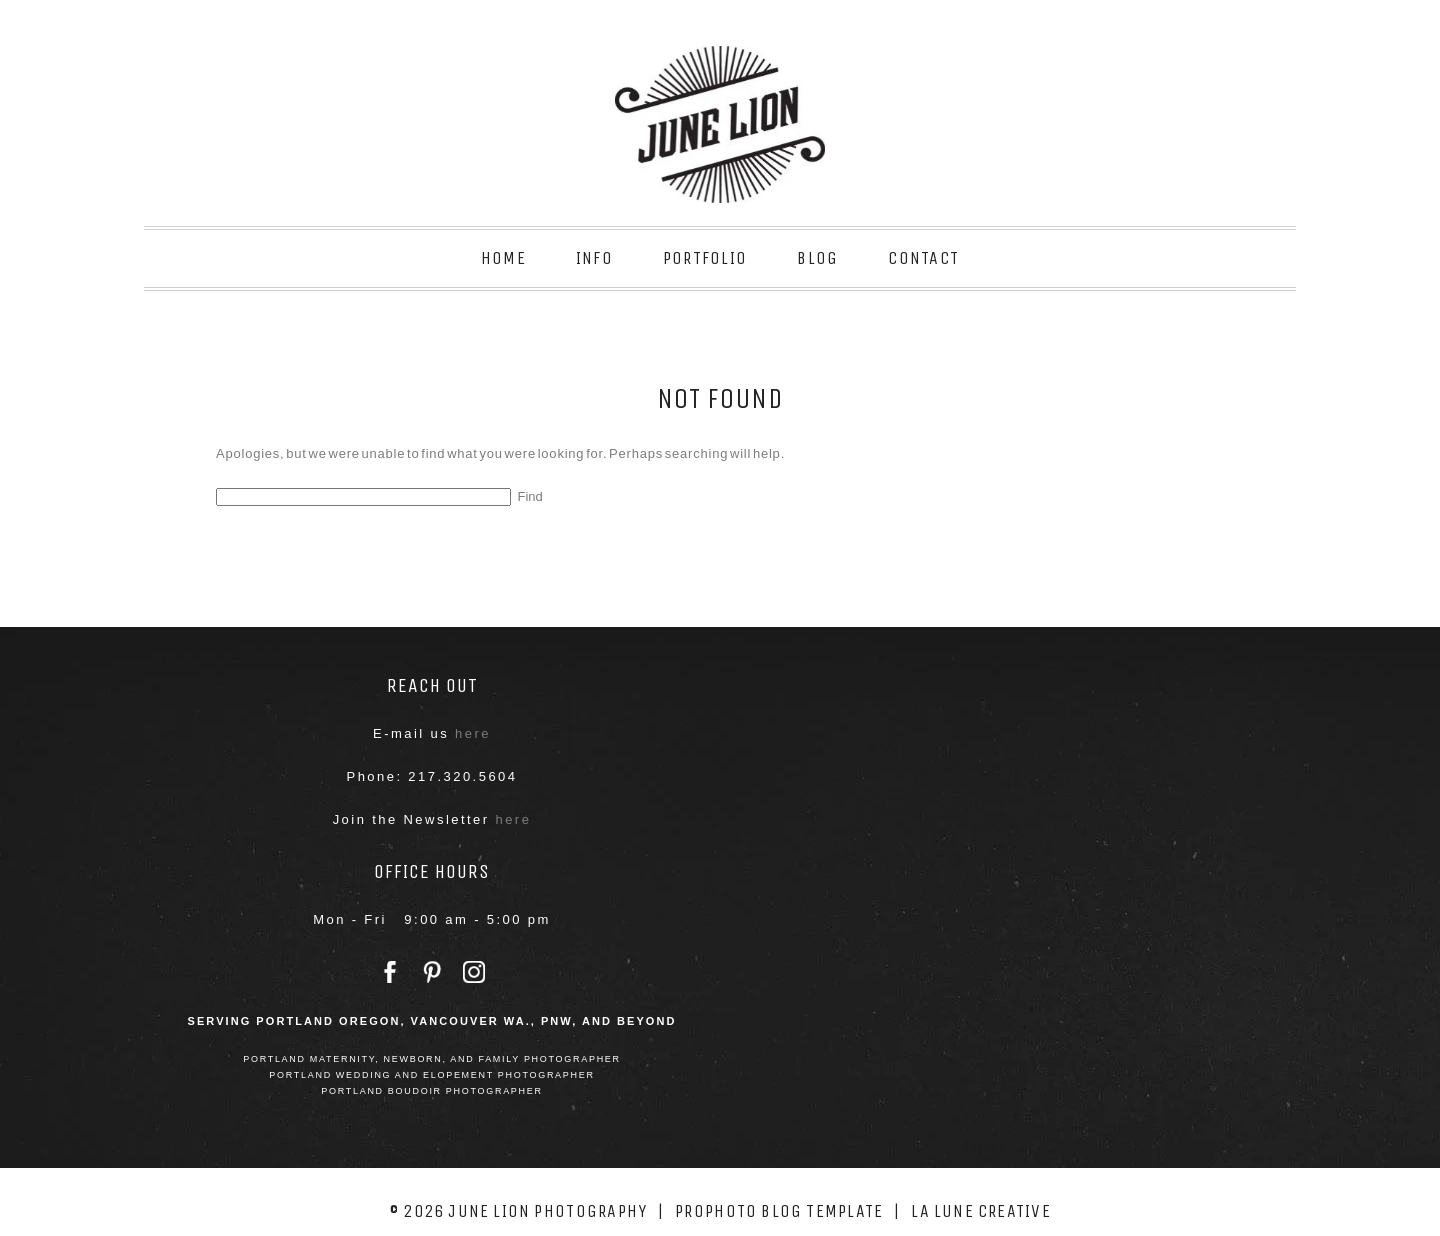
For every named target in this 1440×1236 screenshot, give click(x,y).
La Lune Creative (981, 1211)
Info (594, 258)
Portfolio (705, 258)
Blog (817, 258)
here (473, 733)
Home (503, 258)
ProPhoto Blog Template (779, 1211)
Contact (923, 258)
